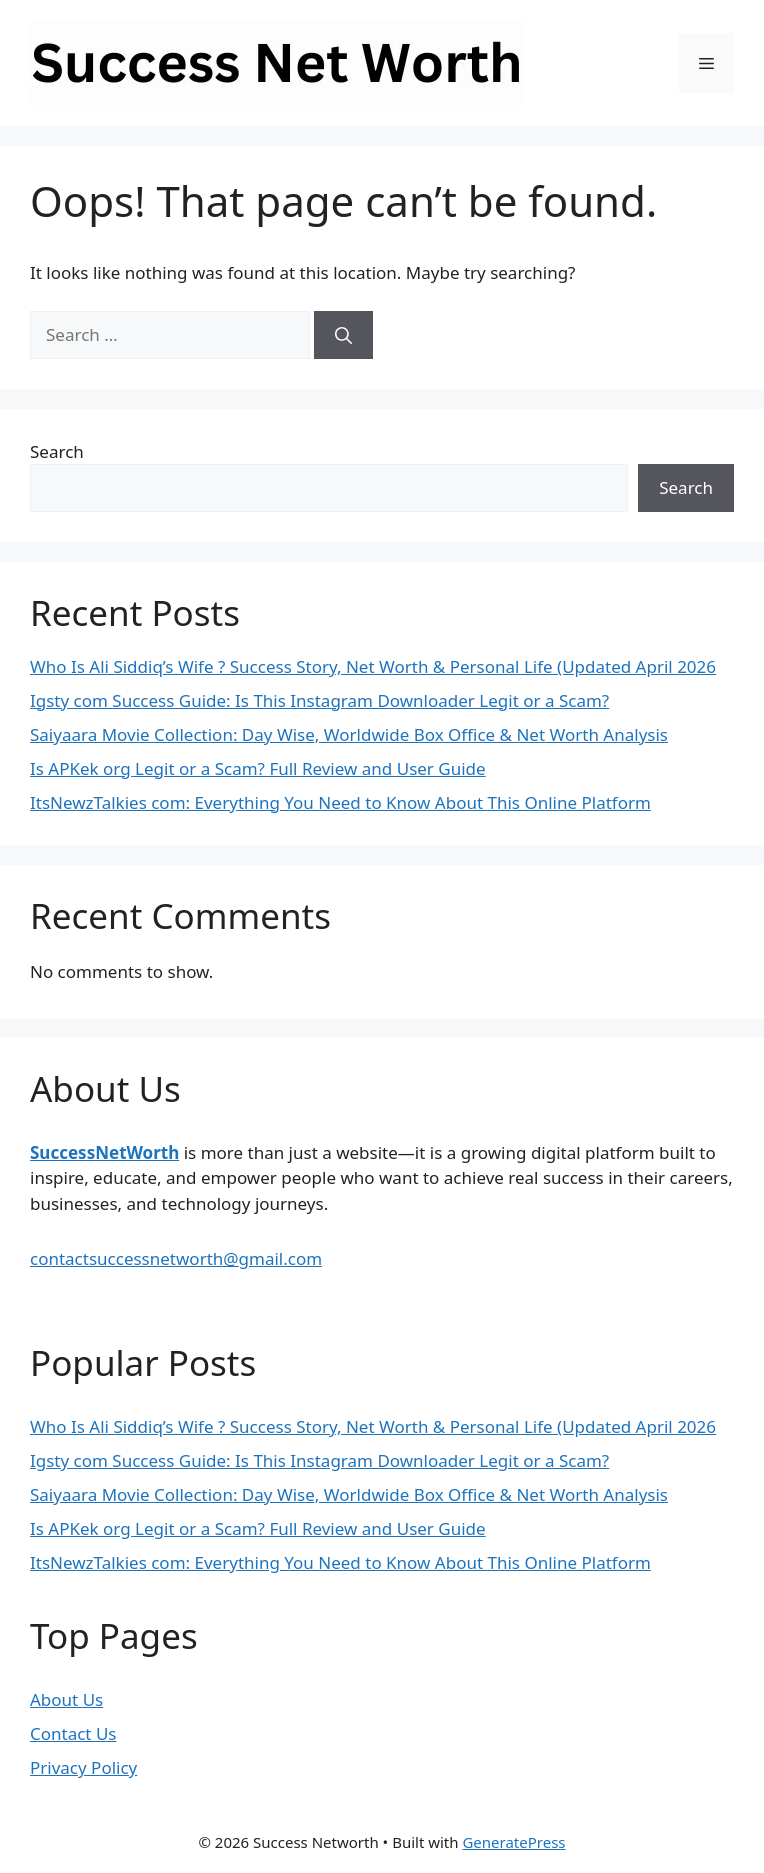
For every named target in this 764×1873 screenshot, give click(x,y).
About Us (66, 1699)
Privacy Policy (83, 1767)
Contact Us (73, 1733)
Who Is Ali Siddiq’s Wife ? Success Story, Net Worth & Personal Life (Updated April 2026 (373, 666)
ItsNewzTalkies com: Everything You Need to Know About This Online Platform (340, 802)
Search (57, 451)
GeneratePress (513, 1842)
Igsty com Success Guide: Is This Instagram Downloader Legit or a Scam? (319, 700)
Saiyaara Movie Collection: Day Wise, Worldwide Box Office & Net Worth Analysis (349, 734)
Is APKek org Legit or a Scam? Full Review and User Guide (258, 768)
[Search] (343, 335)
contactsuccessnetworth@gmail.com (176, 1258)
